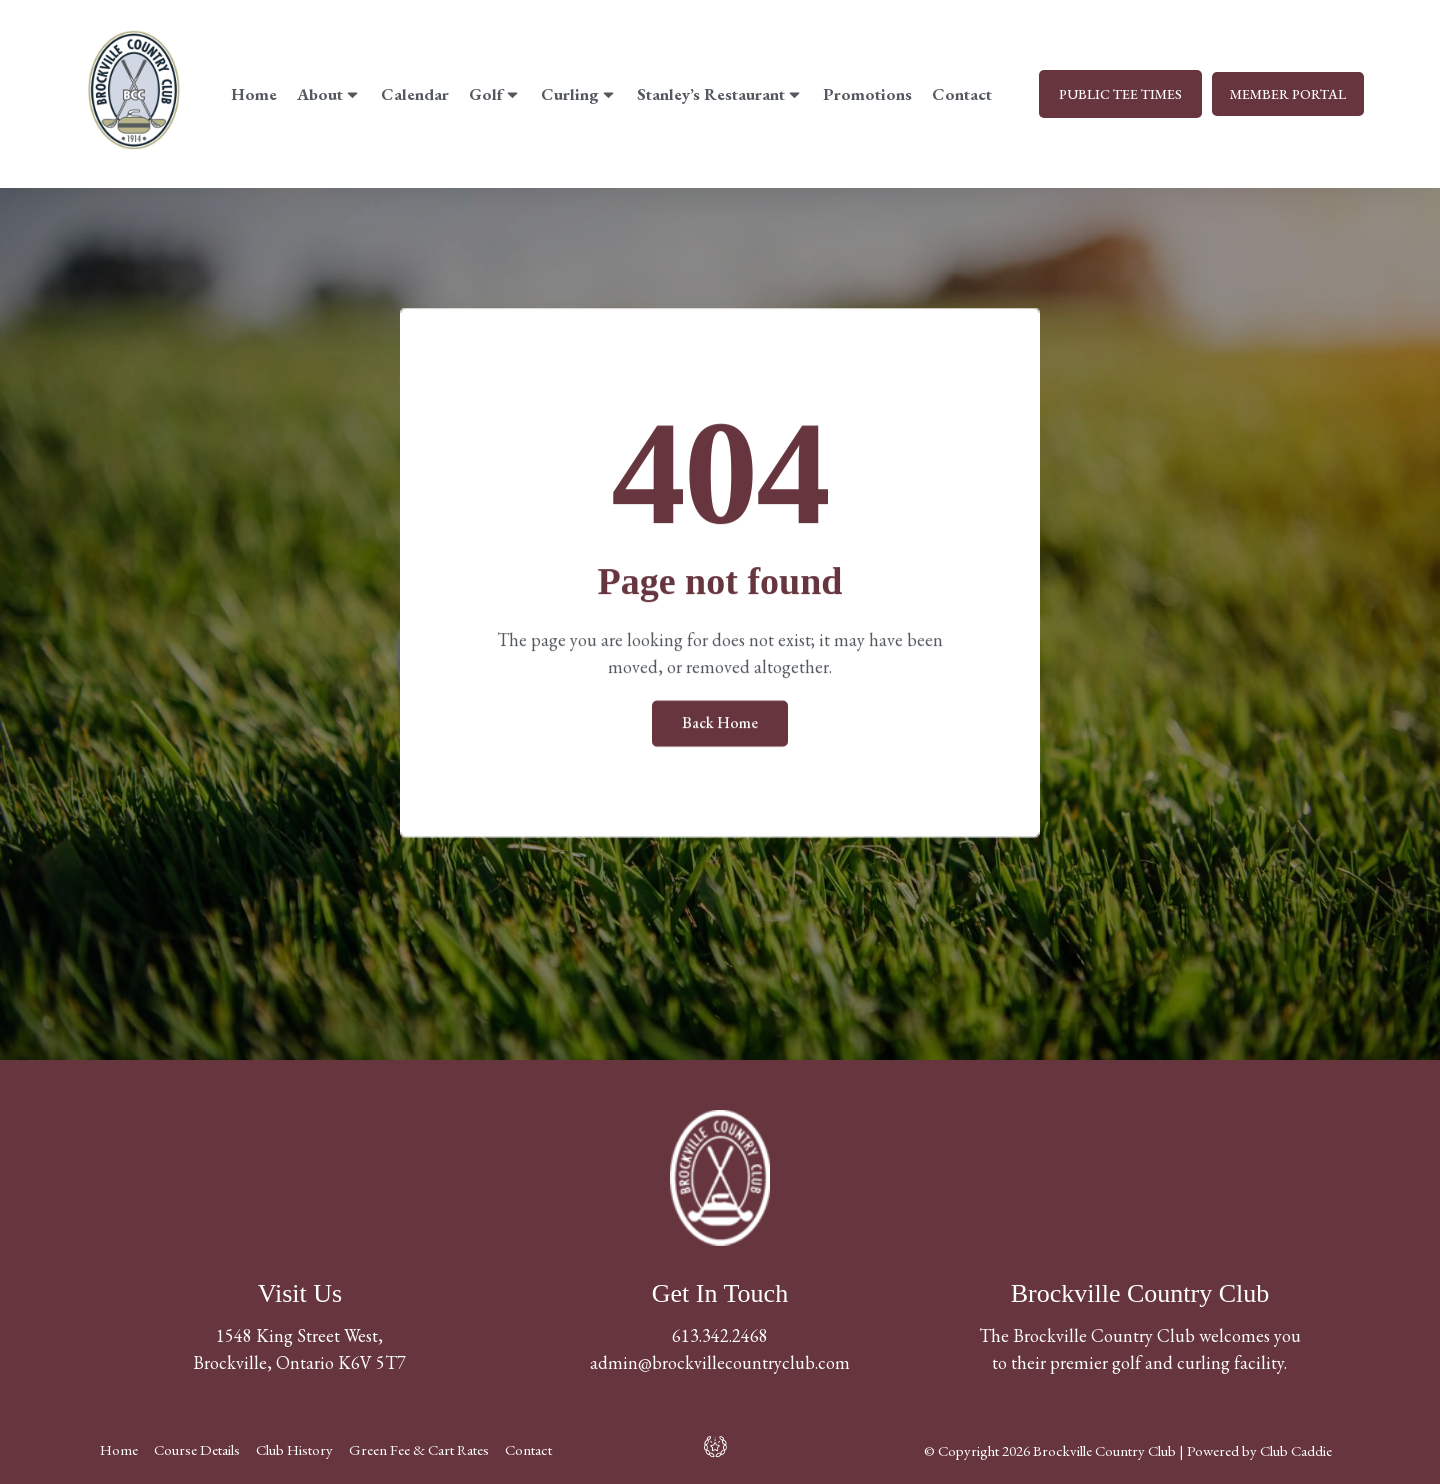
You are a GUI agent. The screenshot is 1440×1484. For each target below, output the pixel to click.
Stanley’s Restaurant (718, 94)
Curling (577, 94)
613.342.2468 (720, 1335)
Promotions (865, 94)
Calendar (413, 94)
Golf (493, 94)
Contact (960, 94)
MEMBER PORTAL (1286, 94)
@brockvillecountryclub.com (744, 1362)
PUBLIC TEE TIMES (1116, 94)
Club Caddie (1296, 1450)
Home (252, 94)
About (327, 94)
